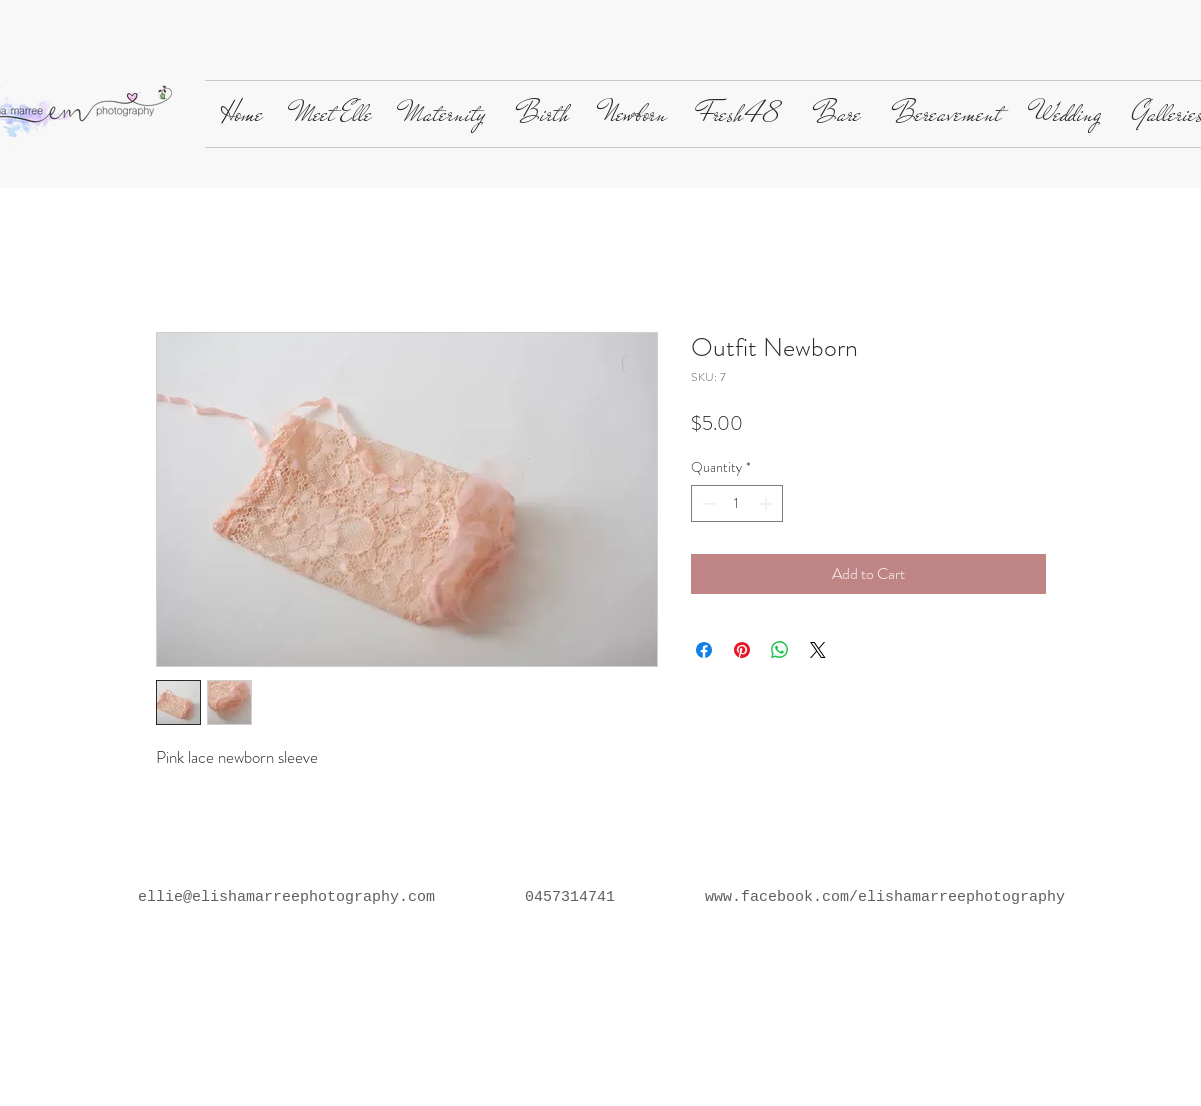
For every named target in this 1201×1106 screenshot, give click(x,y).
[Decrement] (706, 503)
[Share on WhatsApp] (780, 650)
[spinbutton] (737, 503)
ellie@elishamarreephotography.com (286, 897)
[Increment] (767, 503)
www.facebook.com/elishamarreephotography (885, 897)
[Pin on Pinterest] (742, 650)
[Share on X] (818, 650)
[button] (333, 114)
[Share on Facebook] (704, 650)
